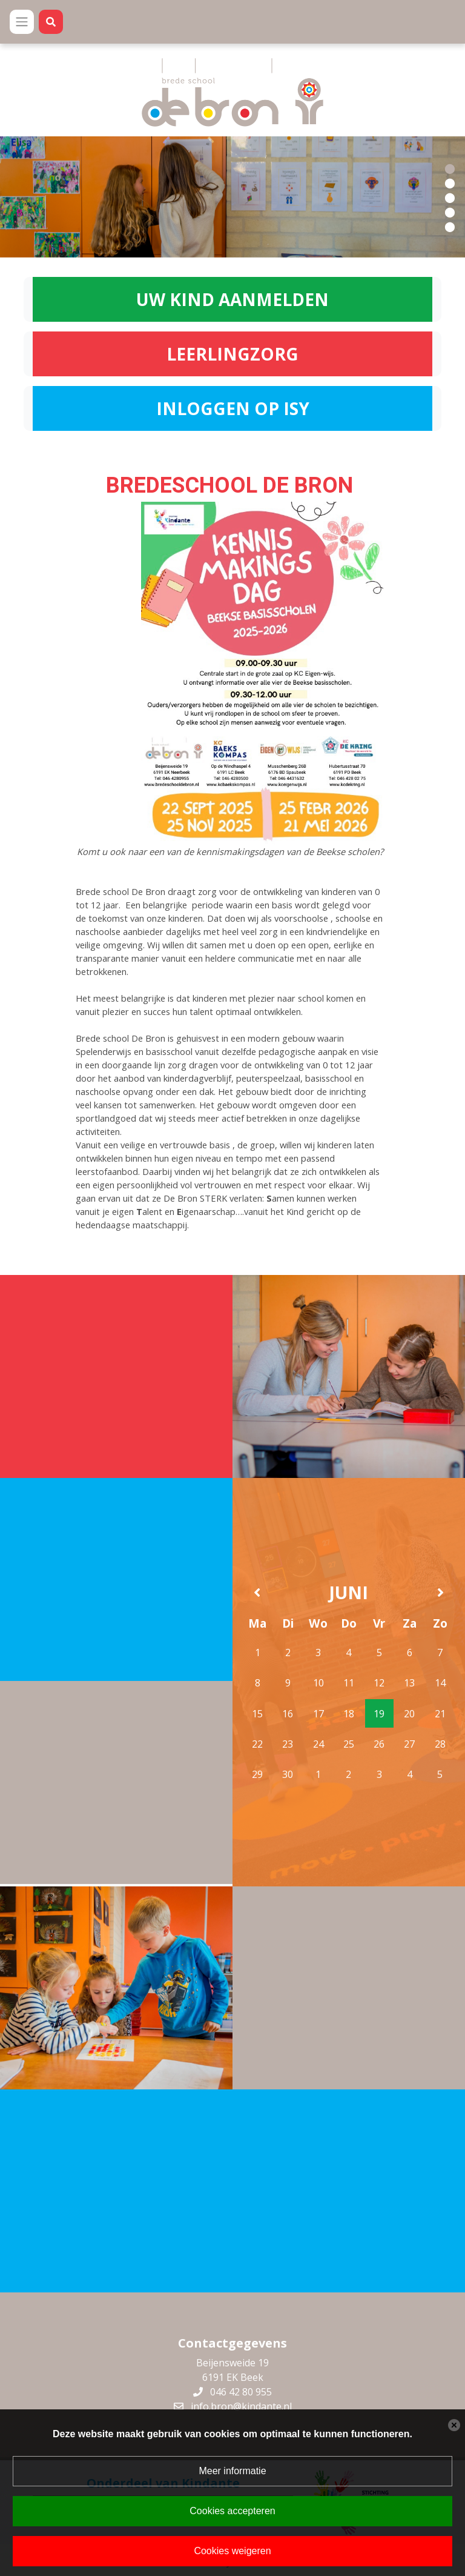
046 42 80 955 (241, 2389)
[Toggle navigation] (22, 22)
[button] (449, 168)
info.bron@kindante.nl (241, 2404)
